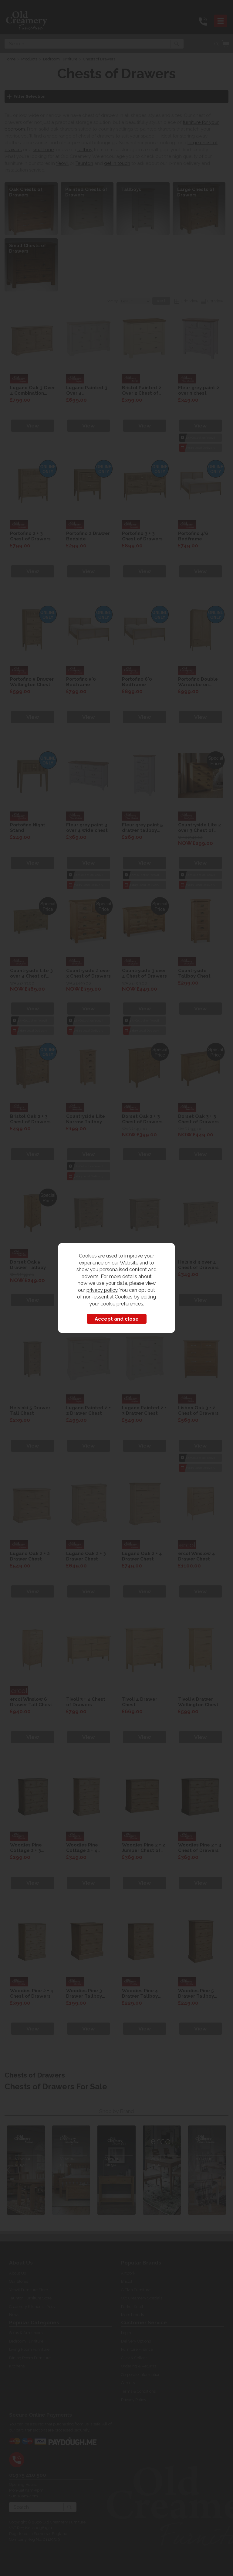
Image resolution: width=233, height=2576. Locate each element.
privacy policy (101, 1290)
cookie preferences (121, 1304)
